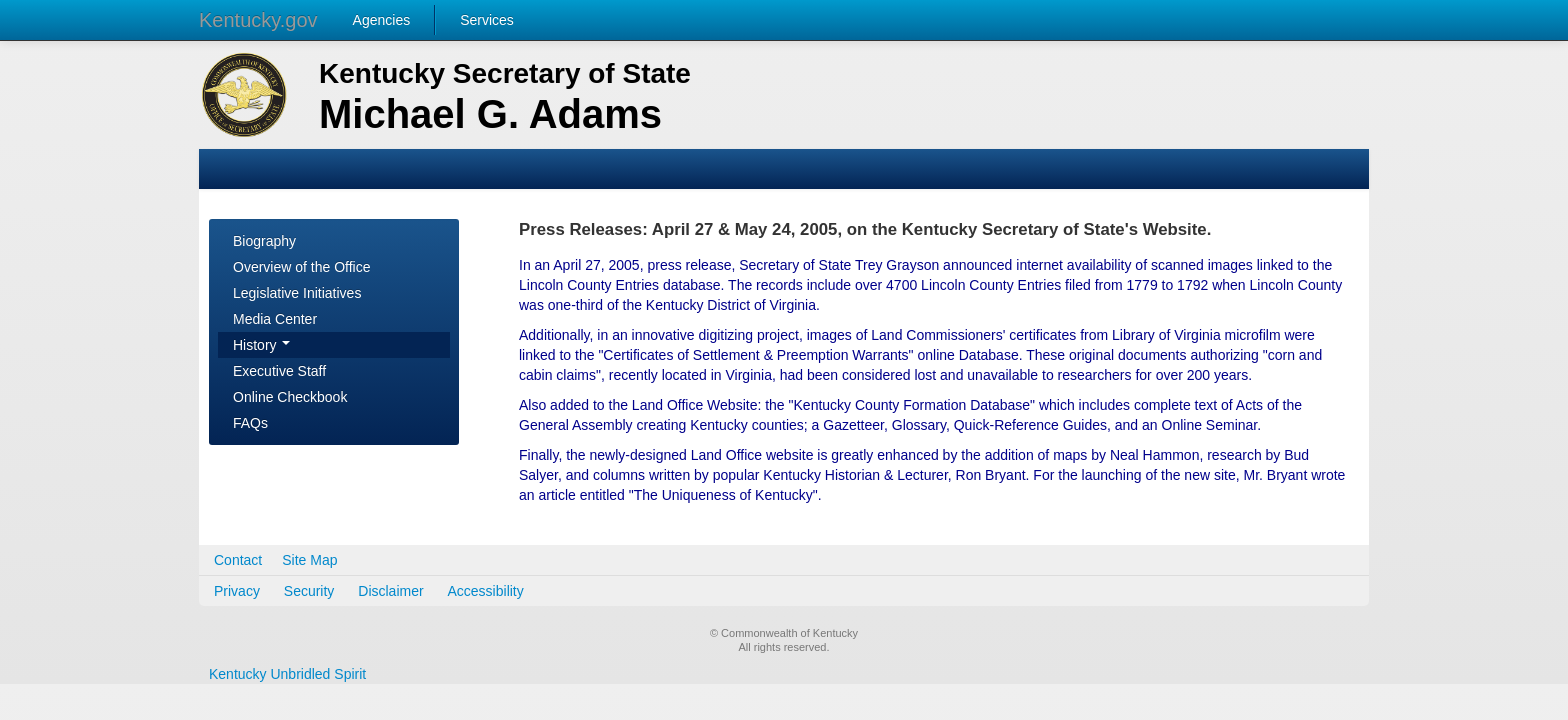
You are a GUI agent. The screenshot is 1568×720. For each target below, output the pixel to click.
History (261, 345)
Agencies (382, 20)
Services (487, 20)
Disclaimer (390, 591)
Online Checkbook (290, 397)
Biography (264, 241)
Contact (238, 560)
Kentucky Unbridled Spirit (287, 674)
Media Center (275, 319)
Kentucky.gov (258, 20)
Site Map (309, 560)
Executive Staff (279, 371)
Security (309, 591)
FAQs (250, 423)
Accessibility (486, 591)
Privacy (237, 591)
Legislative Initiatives (297, 293)
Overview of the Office (301, 267)
